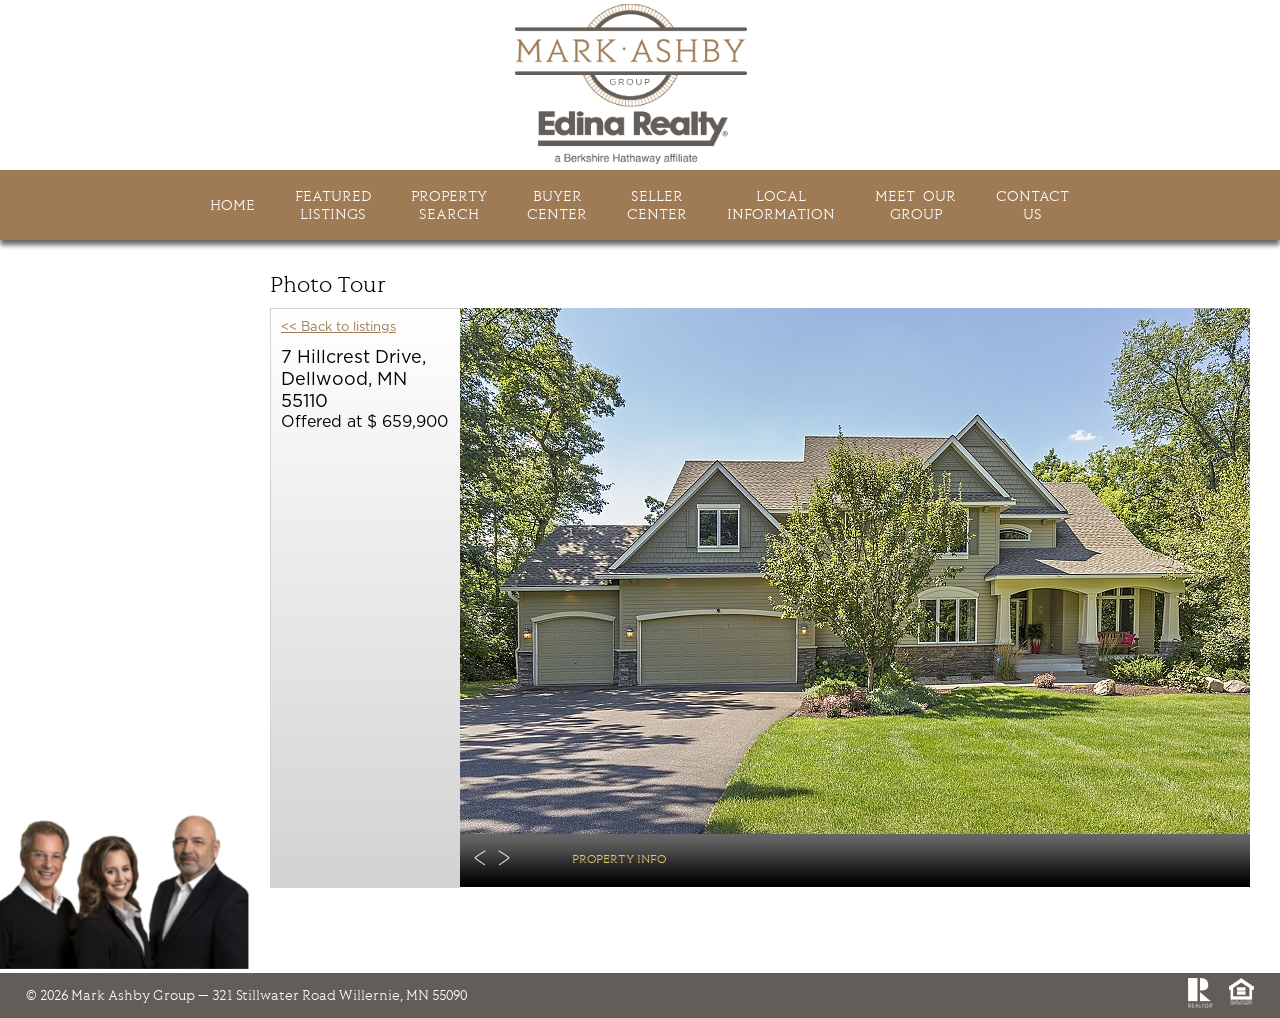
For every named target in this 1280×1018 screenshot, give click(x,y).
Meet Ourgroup (915, 205)
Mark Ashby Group (640, 84)
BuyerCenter (557, 205)
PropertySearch (449, 205)
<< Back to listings (338, 327)
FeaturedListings (333, 205)
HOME (232, 205)
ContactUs (1032, 205)
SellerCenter (657, 205)
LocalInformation (781, 205)
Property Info (619, 858)
